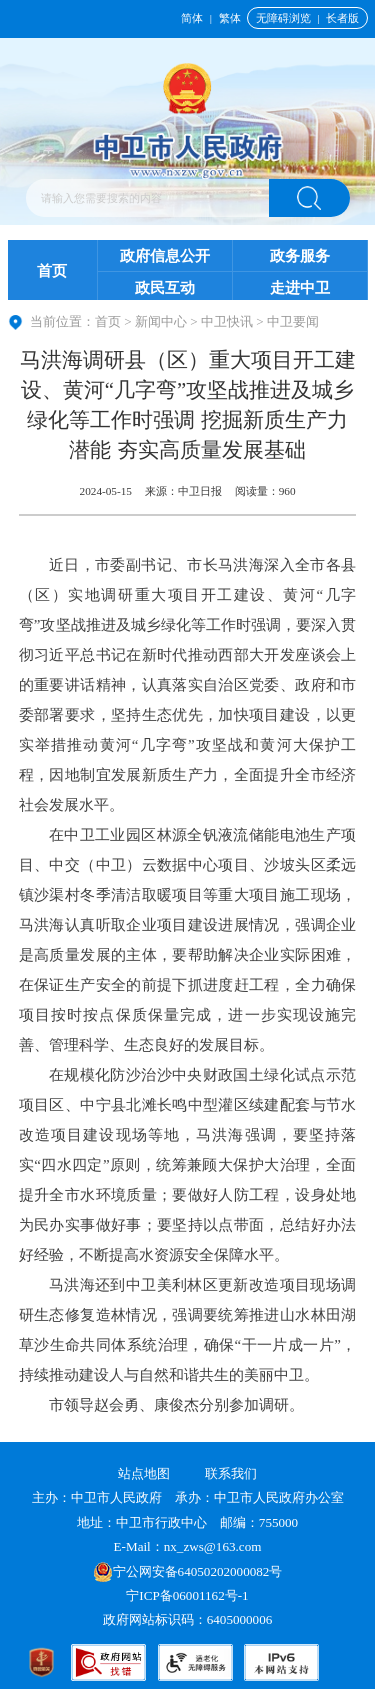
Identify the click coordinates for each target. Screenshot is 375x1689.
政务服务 (300, 256)
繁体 (230, 18)
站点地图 (144, 1473)
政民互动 (165, 288)
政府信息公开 (165, 256)
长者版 (342, 18)
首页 (52, 271)
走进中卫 (300, 288)
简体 (192, 18)
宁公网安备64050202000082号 (188, 1571)
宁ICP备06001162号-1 (189, 1595)
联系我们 (231, 1473)
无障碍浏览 (283, 18)
